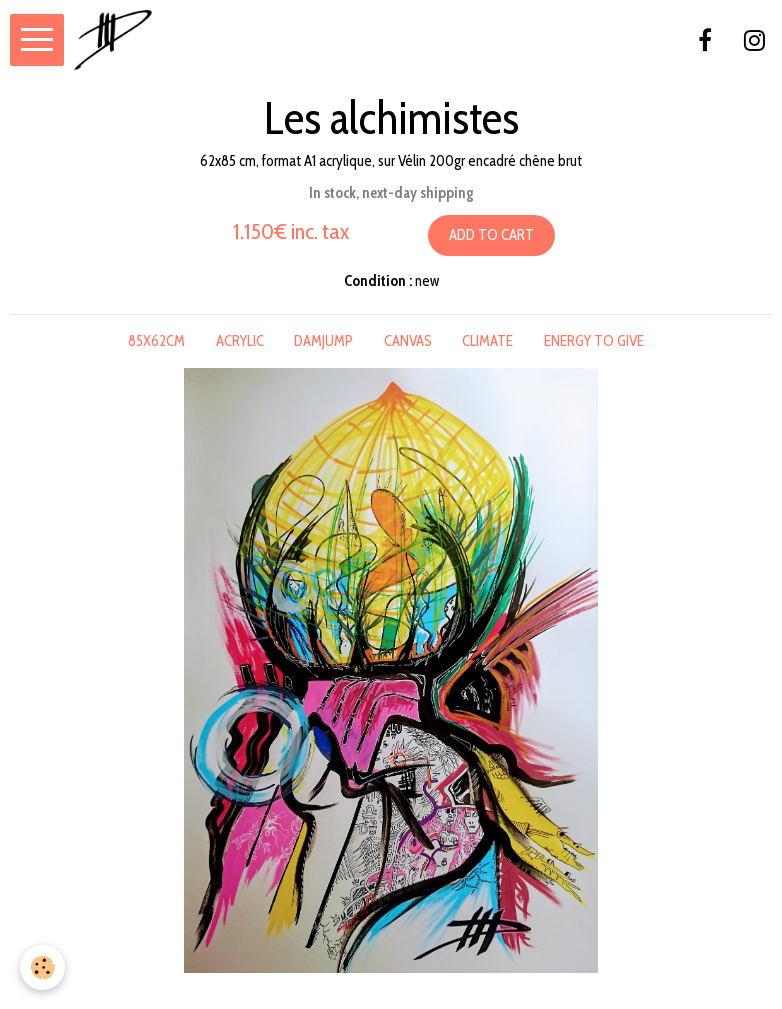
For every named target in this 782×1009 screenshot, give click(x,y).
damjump (323, 341)
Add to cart (491, 235)
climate (487, 341)
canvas (408, 341)
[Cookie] (42, 967)
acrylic (240, 341)
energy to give (594, 341)
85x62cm (156, 341)
